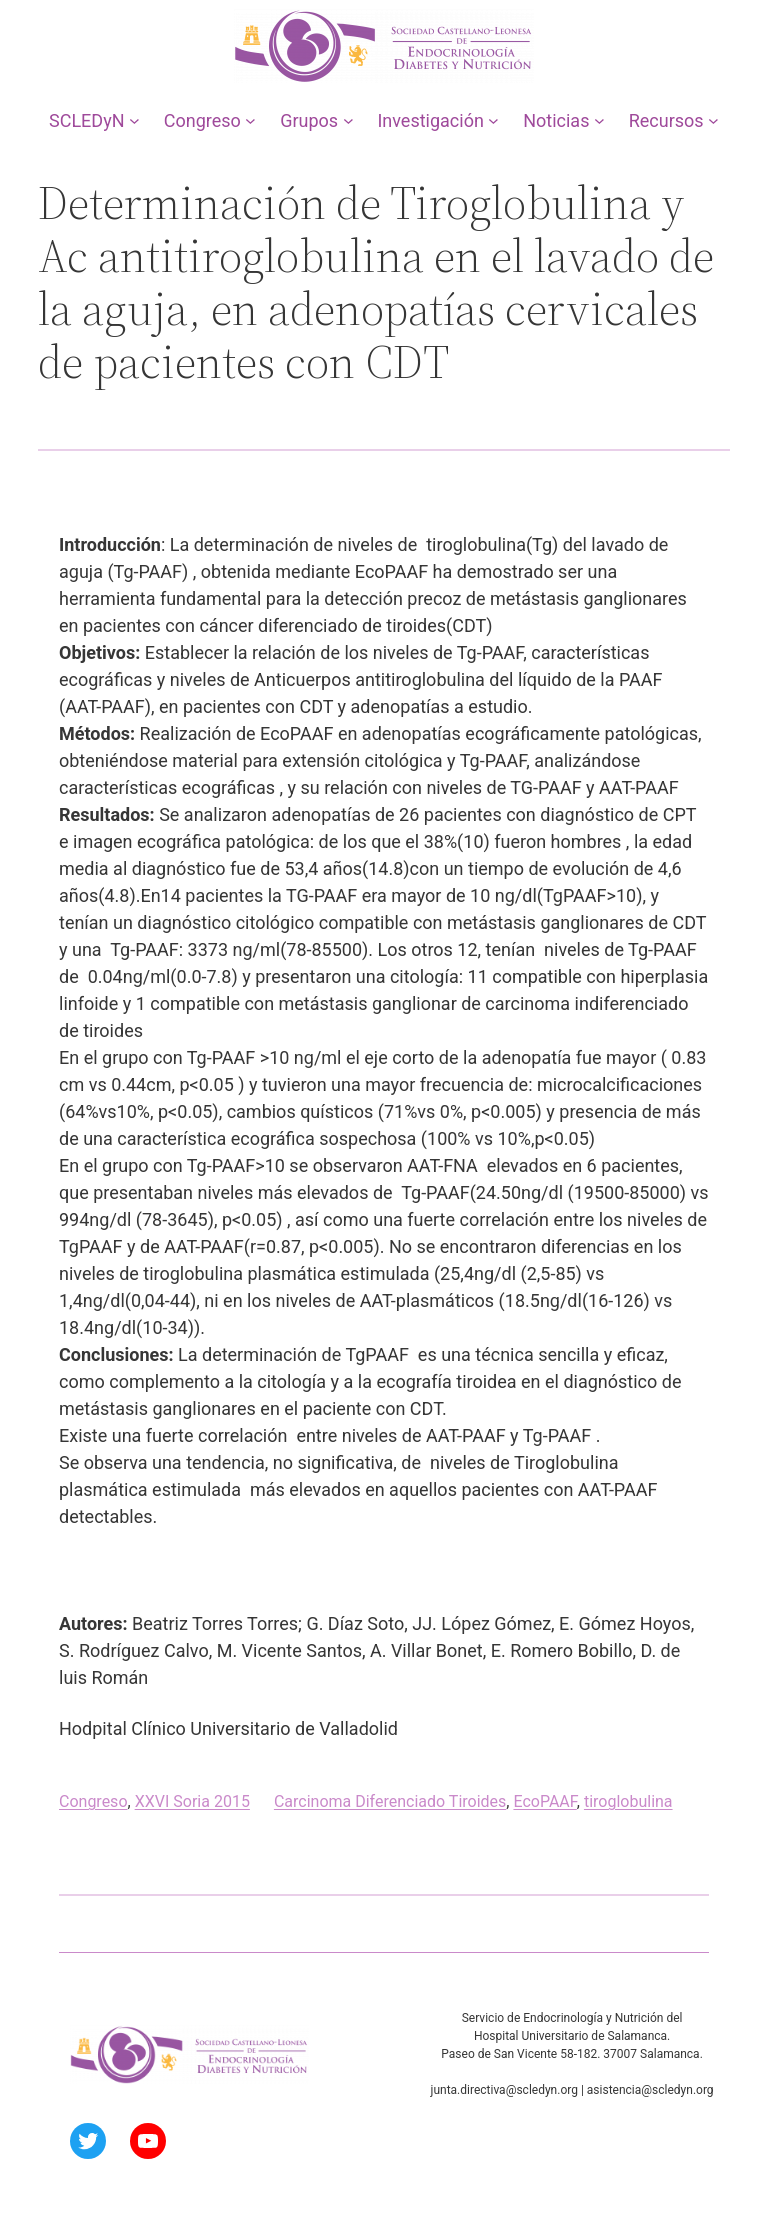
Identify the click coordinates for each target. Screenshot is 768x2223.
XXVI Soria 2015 (192, 1801)
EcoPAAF (544, 1801)
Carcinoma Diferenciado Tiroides (390, 1801)
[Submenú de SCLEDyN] (134, 120)
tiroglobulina (628, 1801)
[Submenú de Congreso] (250, 120)
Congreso (93, 1801)
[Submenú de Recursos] (713, 120)
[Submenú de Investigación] (493, 120)
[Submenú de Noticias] (599, 120)
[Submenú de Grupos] (348, 120)
